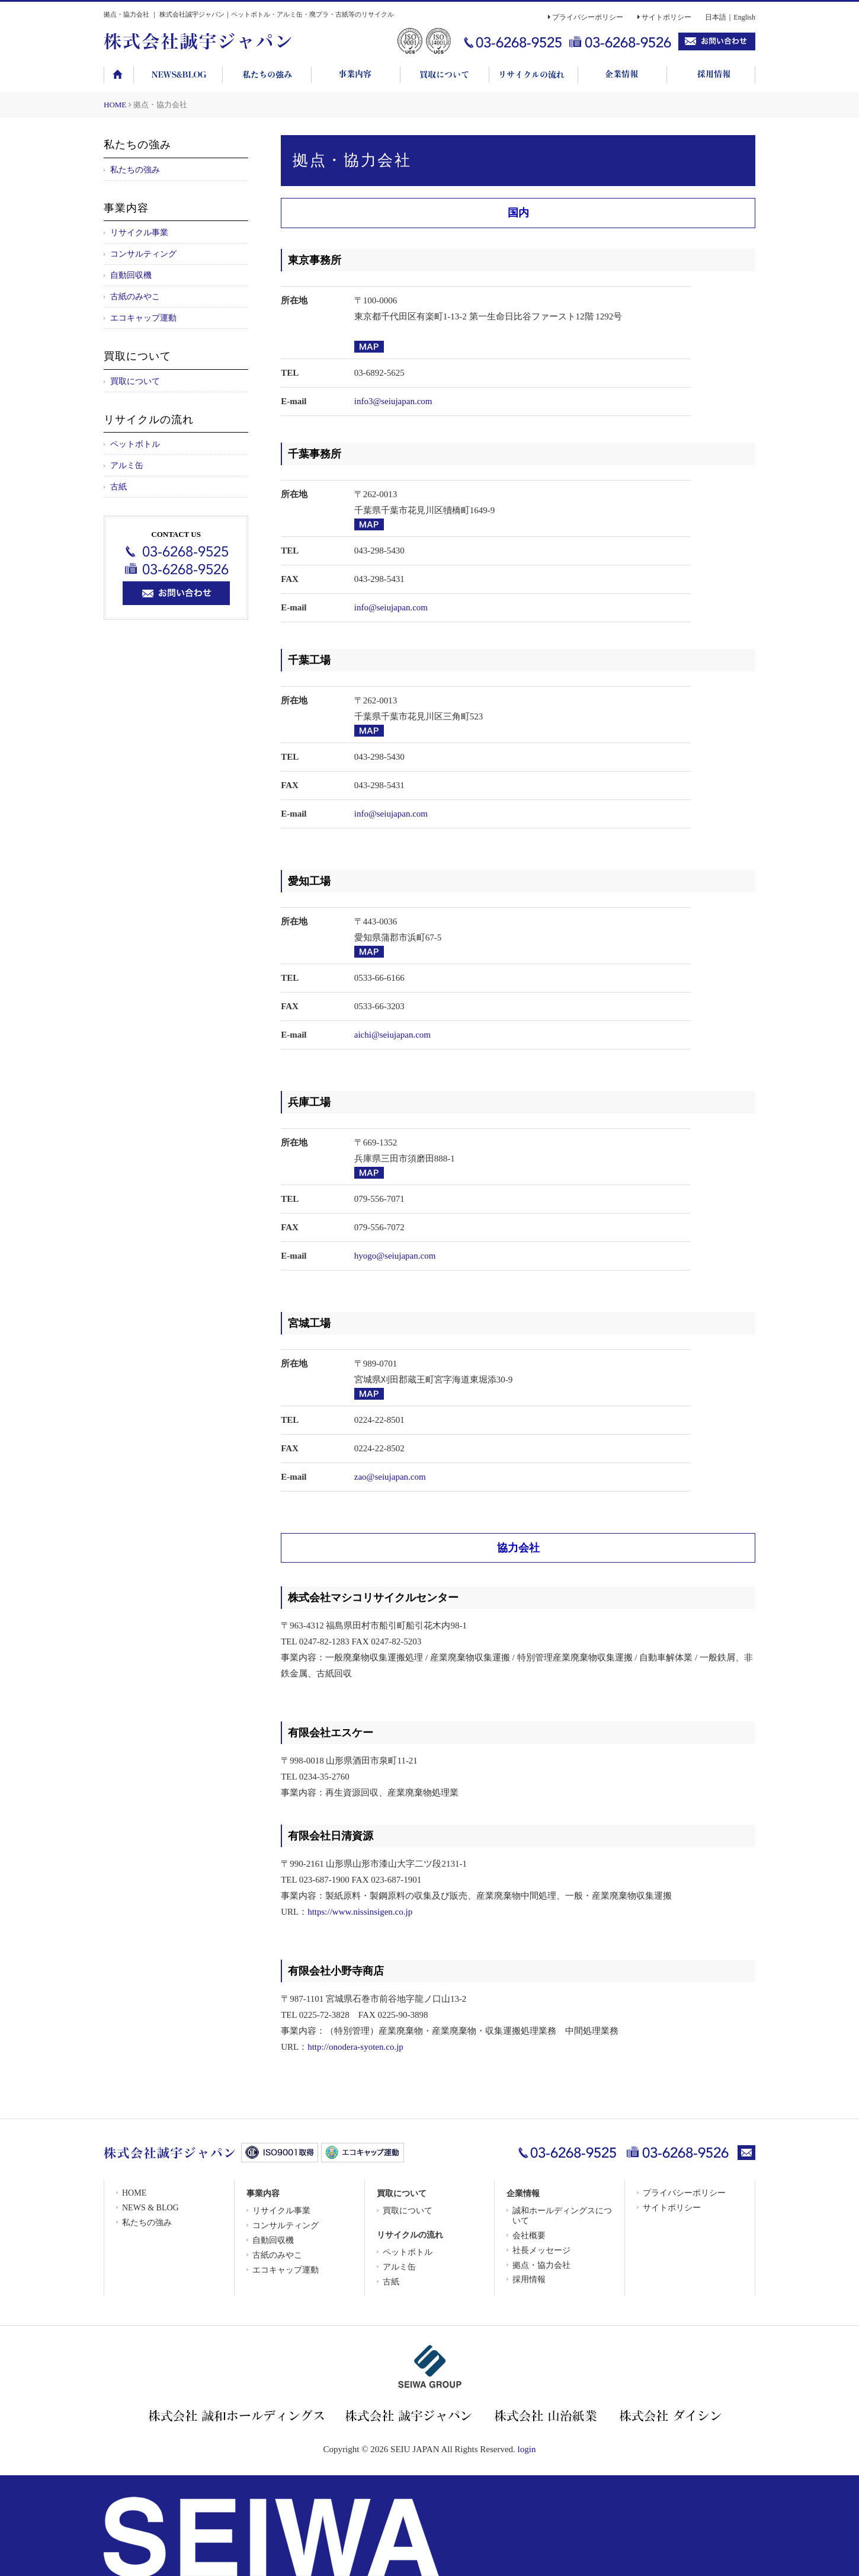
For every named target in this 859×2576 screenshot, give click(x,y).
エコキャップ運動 (143, 317)
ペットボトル (135, 444)
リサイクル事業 (139, 232)
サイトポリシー (666, 17)
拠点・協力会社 (541, 2265)
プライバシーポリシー (587, 17)
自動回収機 (131, 275)
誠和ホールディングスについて (562, 2215)
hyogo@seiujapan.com (395, 1255)
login (527, 2449)
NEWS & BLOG (150, 2207)
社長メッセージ (541, 2250)
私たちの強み (135, 169)
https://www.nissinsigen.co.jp (359, 1911)
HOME (115, 104)
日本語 (715, 17)
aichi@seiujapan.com (392, 1034)
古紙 (118, 486)
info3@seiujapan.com (393, 401)
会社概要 (529, 2235)
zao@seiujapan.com (390, 1476)
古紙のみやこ (135, 296)
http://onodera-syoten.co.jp (355, 2047)
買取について (135, 381)
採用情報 (529, 2279)
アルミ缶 (126, 465)
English (744, 17)
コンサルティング (143, 253)
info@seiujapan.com (391, 607)
